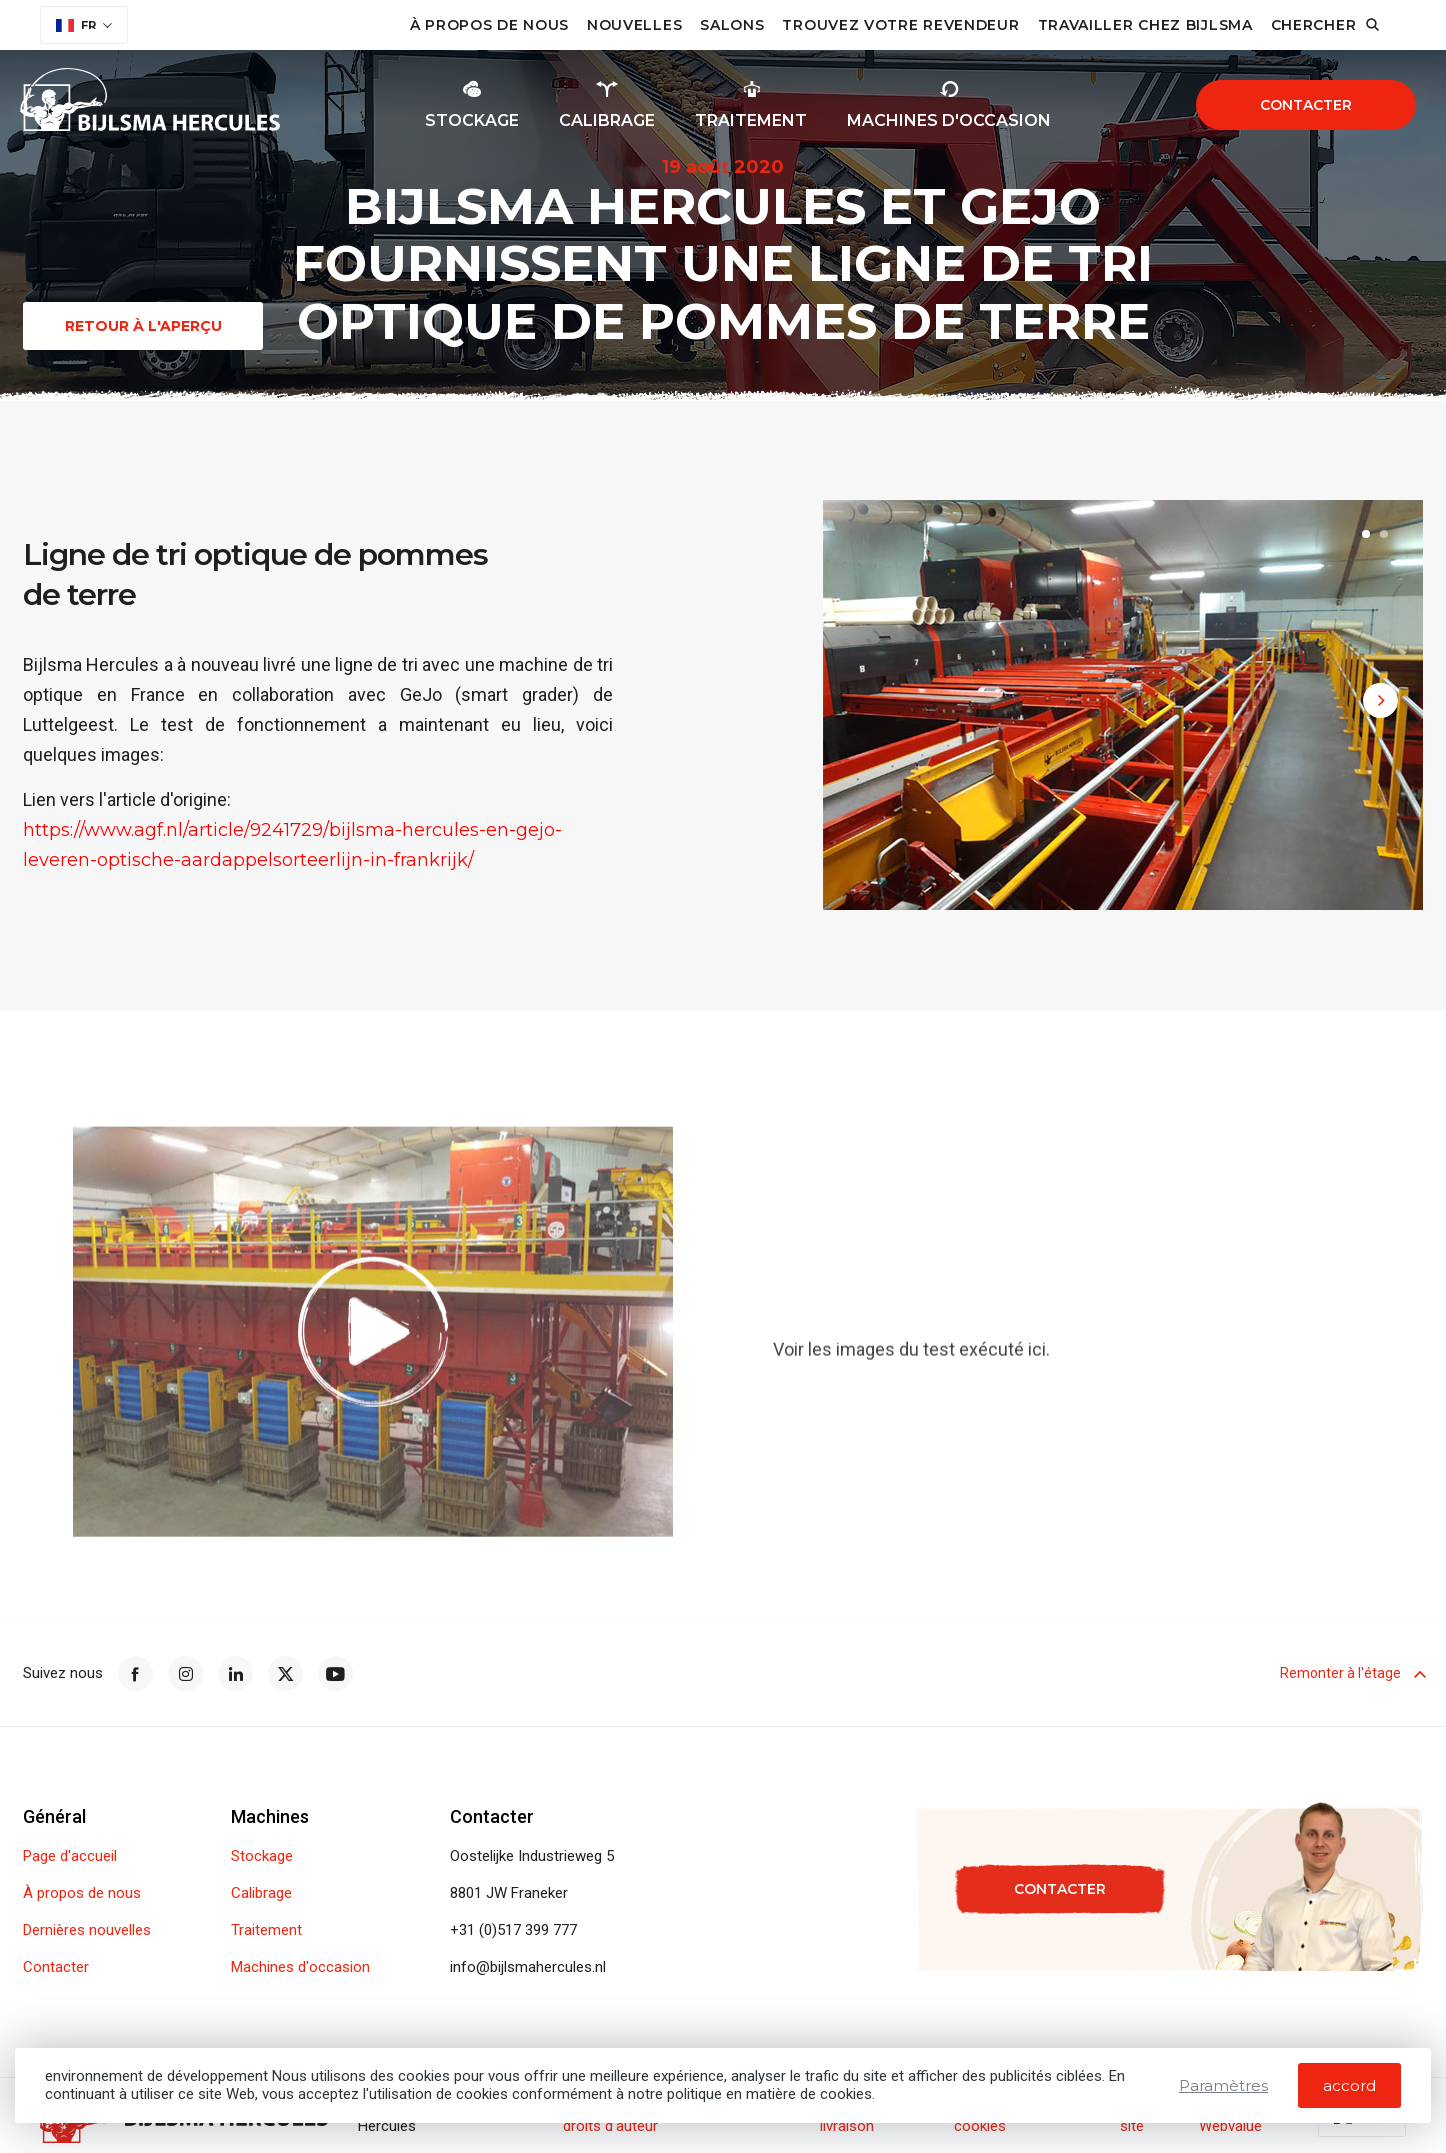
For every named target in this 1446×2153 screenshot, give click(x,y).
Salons (732, 25)
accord (1349, 2085)
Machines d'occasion (300, 1967)
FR (76, 25)
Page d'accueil (70, 1856)
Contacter (1306, 105)
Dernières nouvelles (87, 1930)
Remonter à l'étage (1351, 1673)
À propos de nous (489, 25)
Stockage (262, 1856)
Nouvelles (634, 25)
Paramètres (1223, 2085)
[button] (1366, 537)
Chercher (1314, 25)
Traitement (266, 1930)
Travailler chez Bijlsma (1145, 25)
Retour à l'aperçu (143, 326)
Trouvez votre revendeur (900, 25)
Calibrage (261, 1893)
